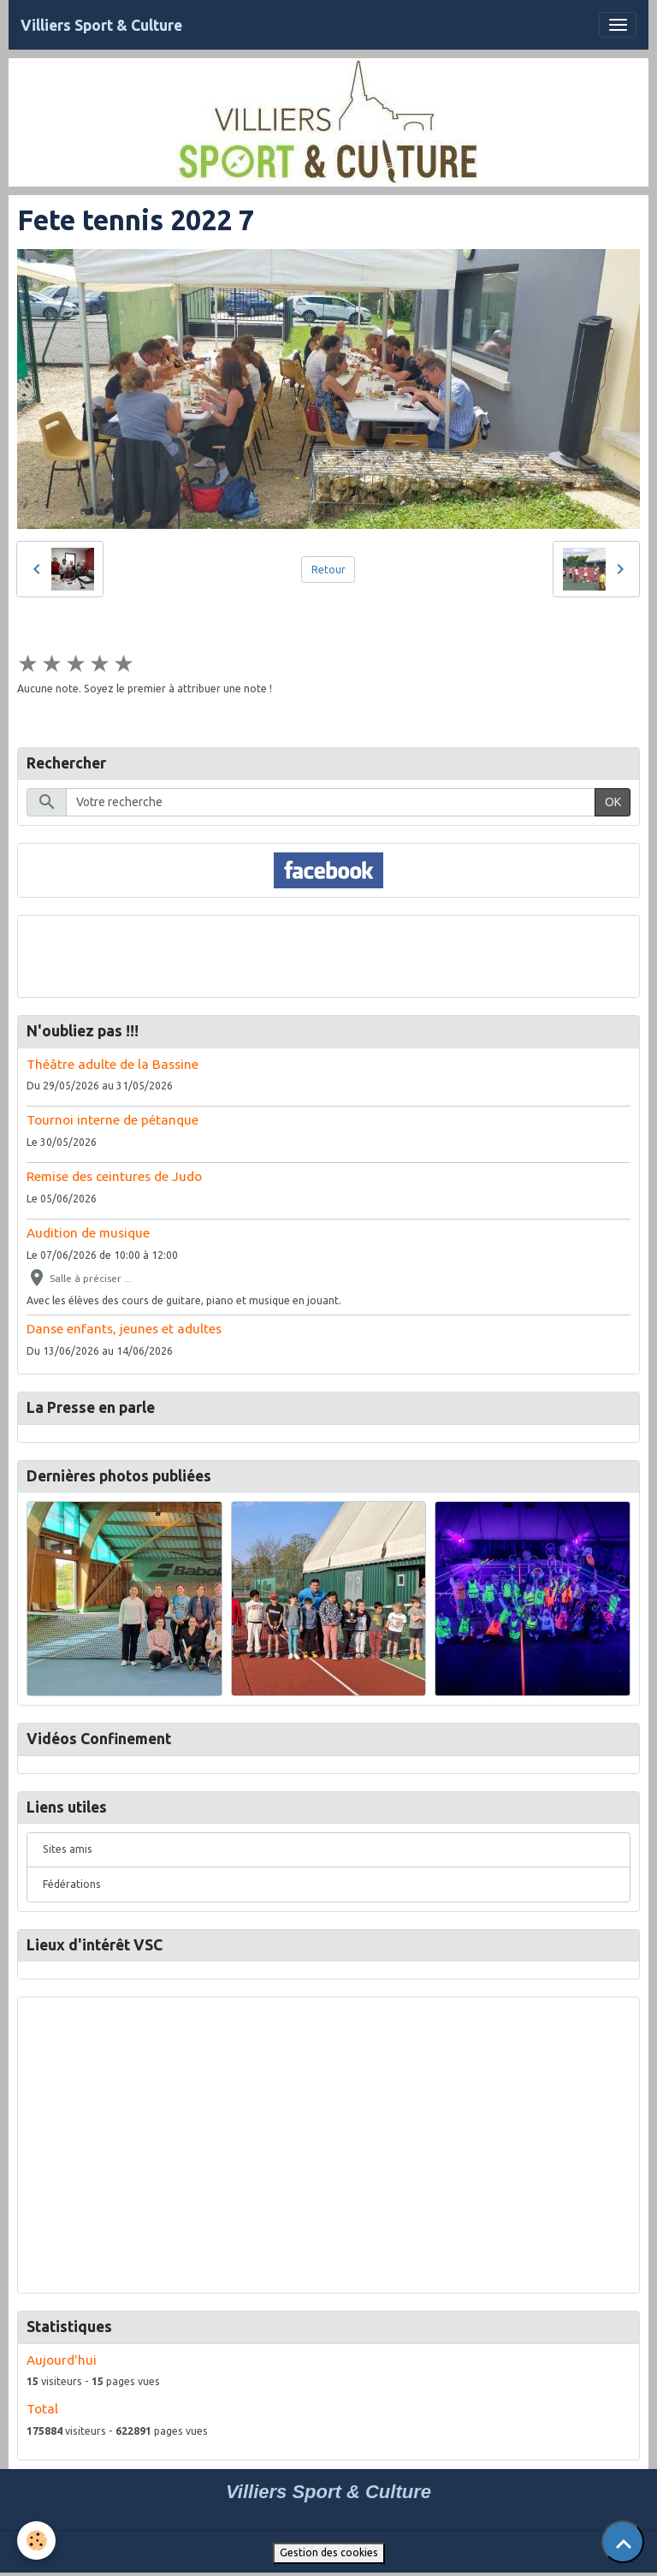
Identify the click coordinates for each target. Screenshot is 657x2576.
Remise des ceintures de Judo (114, 1176)
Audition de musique (88, 1233)
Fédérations (72, 1884)
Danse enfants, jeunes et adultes (124, 1328)
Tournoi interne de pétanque (112, 1120)
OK (613, 802)
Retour (328, 569)
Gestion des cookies (329, 2552)
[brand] (101, 25)
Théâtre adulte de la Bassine (112, 1064)
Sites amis (67, 1849)
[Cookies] (36, 2540)
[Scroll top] (622, 2541)
